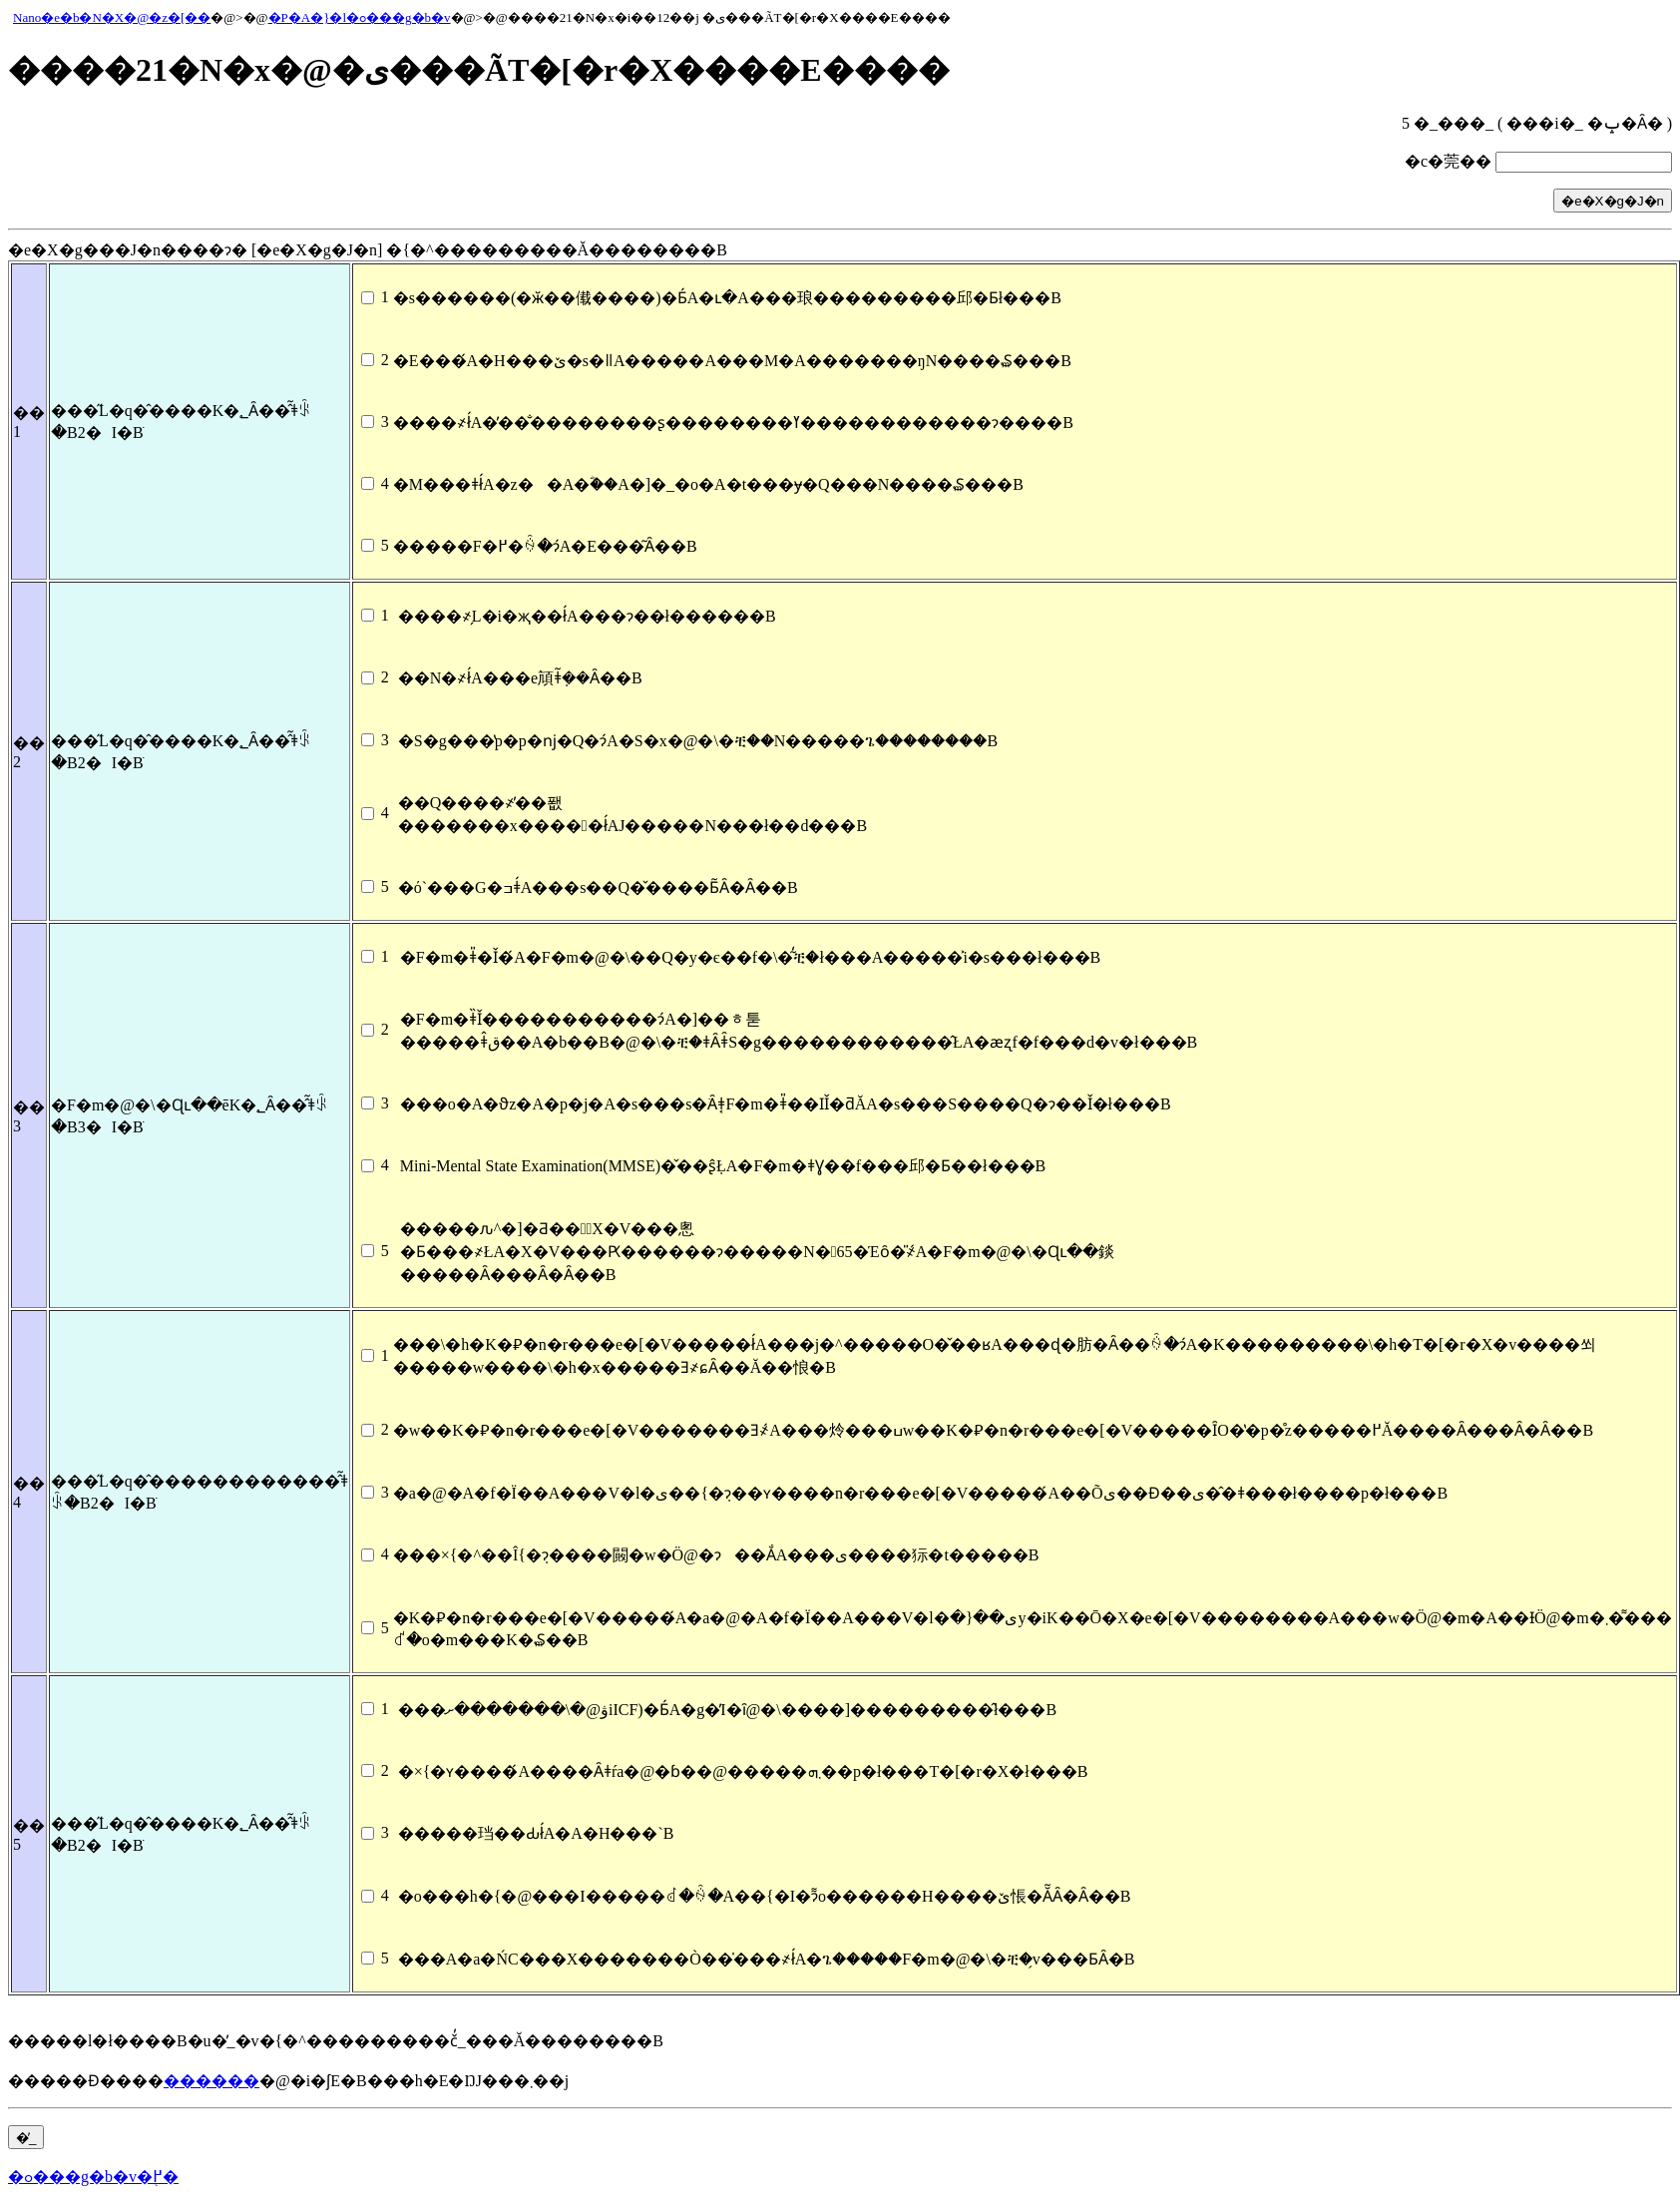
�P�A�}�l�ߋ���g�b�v (359, 17)
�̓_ (26, 2137)
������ (211, 2080)
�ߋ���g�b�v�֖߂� (93, 2176)
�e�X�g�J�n (1612, 201)
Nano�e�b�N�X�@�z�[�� (111, 17)
